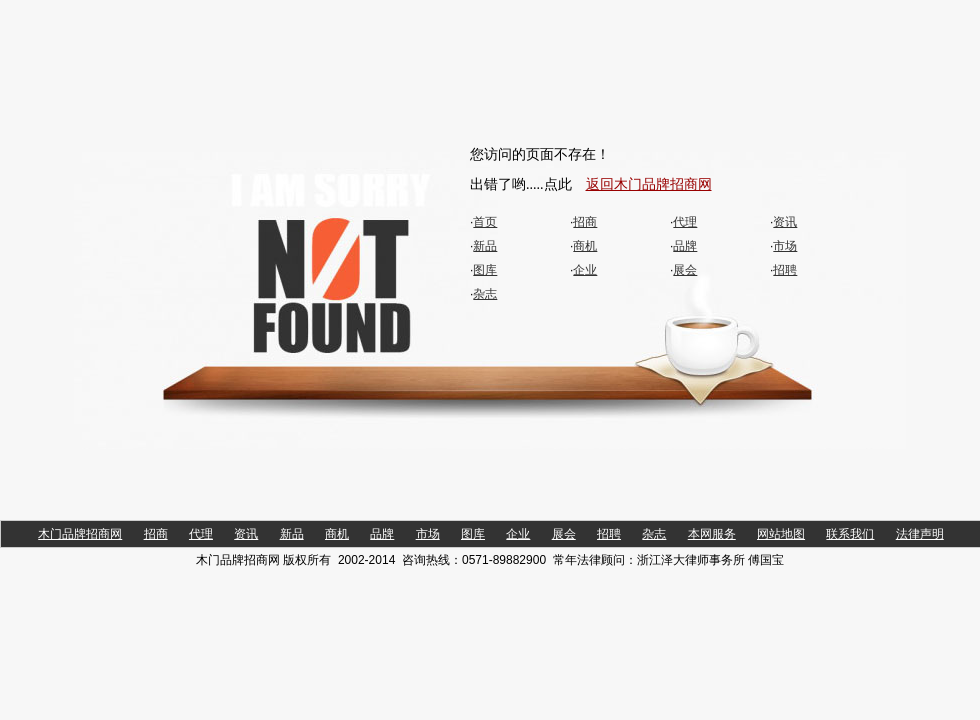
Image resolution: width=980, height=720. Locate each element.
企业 (585, 270)
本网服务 (712, 534)
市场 (785, 246)
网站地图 (781, 534)
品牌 (685, 246)
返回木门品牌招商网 (649, 184)
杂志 (485, 294)
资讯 (785, 222)
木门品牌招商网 (80, 534)
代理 (685, 222)
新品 (485, 246)
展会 (685, 270)
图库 (485, 270)
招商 (585, 222)
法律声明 (920, 534)
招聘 (785, 270)
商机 (585, 246)
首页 (485, 222)
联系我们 (850, 534)
